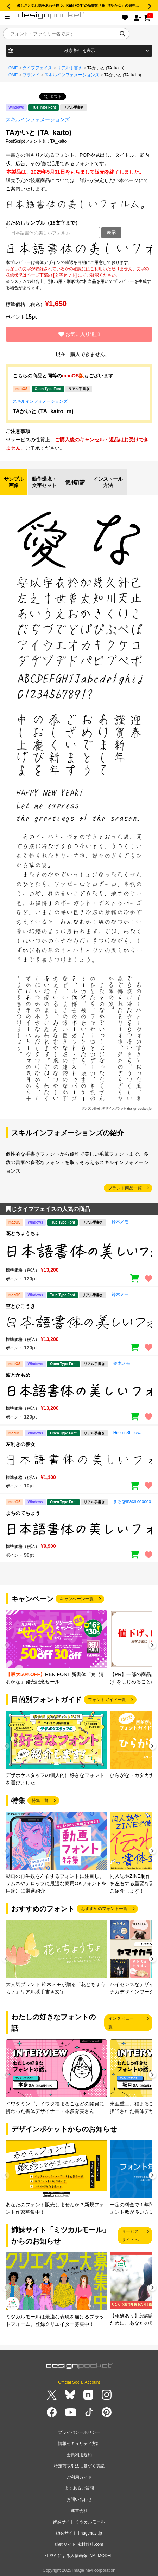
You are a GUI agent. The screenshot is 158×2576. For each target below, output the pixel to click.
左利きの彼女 (20, 1444)
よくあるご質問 (79, 2488)
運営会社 (79, 2510)
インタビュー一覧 (123, 2022)
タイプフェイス (37, 68)
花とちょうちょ (23, 1233)
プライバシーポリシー (79, 2432)
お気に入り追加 (79, 334)
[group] (56, 1648)
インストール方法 (108, 482)
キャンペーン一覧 (77, 1598)
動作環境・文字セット (44, 482)
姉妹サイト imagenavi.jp (79, 2533)
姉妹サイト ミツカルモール (79, 2521)
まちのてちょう (23, 1513)
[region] (79, 249)
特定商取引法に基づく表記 (79, 2466)
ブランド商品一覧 (125, 1188)
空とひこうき (20, 1306)
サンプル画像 (14, 482)
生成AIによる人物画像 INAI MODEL (79, 2555)
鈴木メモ (120, 1221)
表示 (111, 232)
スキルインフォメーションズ (71, 75)
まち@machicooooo (132, 1501)
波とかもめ (18, 1375)
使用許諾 (75, 482)
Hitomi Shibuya (127, 1432)
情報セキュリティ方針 (79, 2443)
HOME (12, 68)
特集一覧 (40, 1800)
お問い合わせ (79, 2499)
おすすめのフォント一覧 (104, 1908)
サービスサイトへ (130, 2235)
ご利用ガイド (79, 2477)
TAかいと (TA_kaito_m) (43, 411)
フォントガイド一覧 (107, 1699)
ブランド (31, 75)
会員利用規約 (79, 2454)
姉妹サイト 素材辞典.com (79, 2544)
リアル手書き (69, 68)
